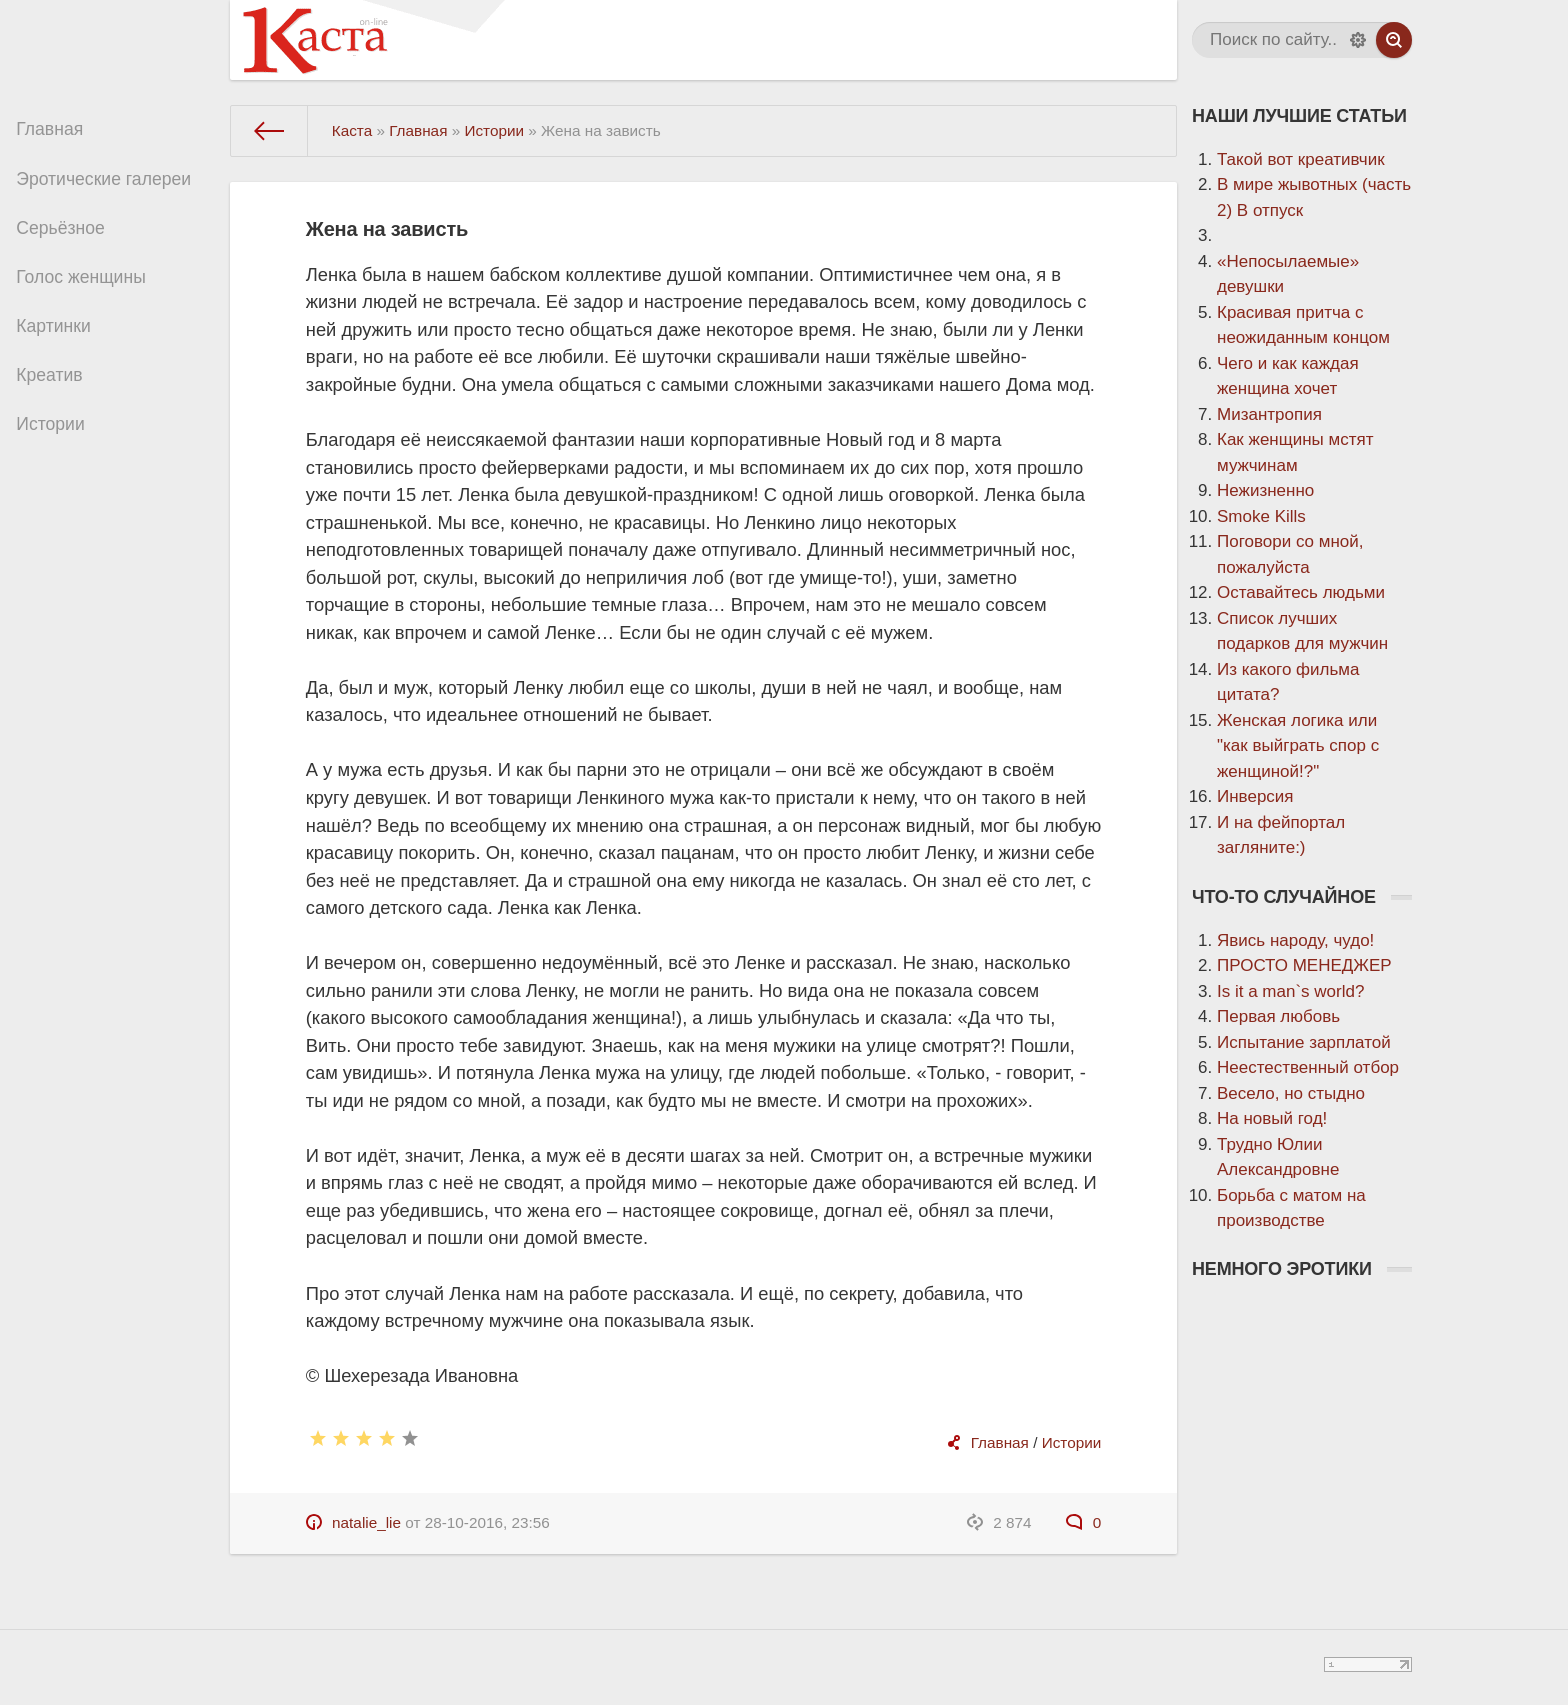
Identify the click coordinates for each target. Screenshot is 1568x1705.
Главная (57, 131)
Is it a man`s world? (1290, 991)
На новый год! (1272, 1118)
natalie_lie (366, 1522)
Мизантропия (1269, 414)
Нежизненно (1265, 490)
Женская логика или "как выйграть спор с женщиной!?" (1298, 746)
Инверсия (1255, 796)
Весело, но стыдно (1291, 1093)
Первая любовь (1278, 1016)
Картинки (61, 343)
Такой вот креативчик (1301, 159)
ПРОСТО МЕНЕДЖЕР (1304, 965)
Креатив (57, 396)
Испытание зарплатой (1304, 1042)
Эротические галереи (109, 184)
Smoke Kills (1261, 516)
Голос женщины (87, 290)
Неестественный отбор (1308, 1067)
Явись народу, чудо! (1295, 940)
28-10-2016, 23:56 (487, 1522)
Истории (58, 449)
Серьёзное (68, 237)
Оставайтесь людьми (1301, 592)
